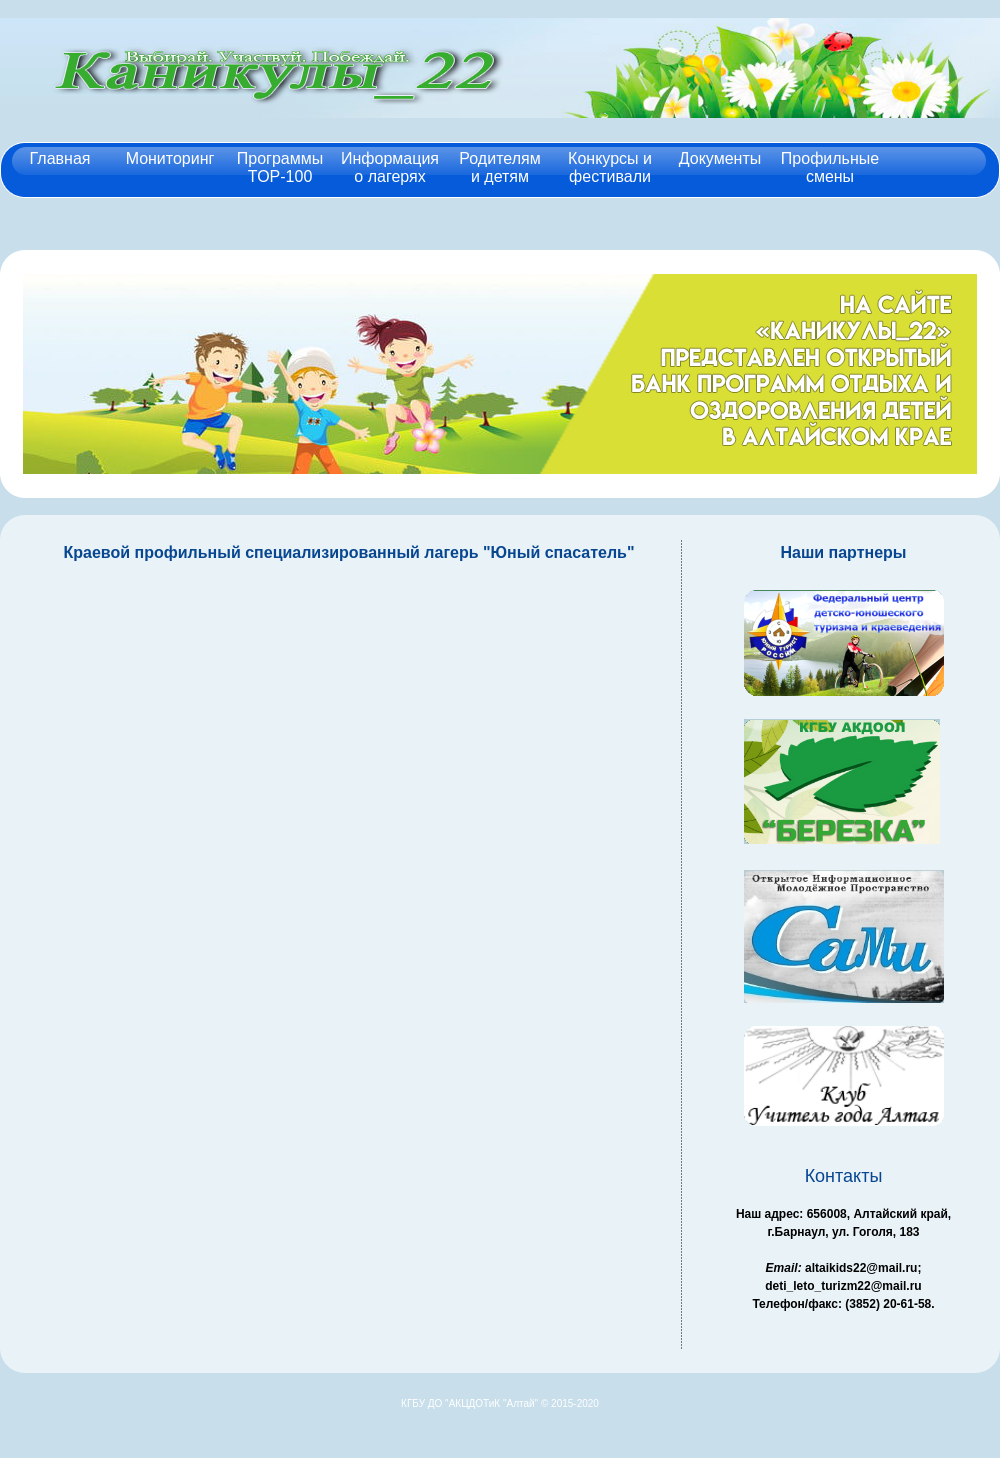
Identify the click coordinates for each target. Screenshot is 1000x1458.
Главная (60, 157)
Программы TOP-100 (280, 166)
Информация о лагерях (390, 166)
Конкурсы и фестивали (610, 166)
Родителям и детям (499, 166)
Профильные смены (830, 166)
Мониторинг (170, 157)
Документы (720, 157)
